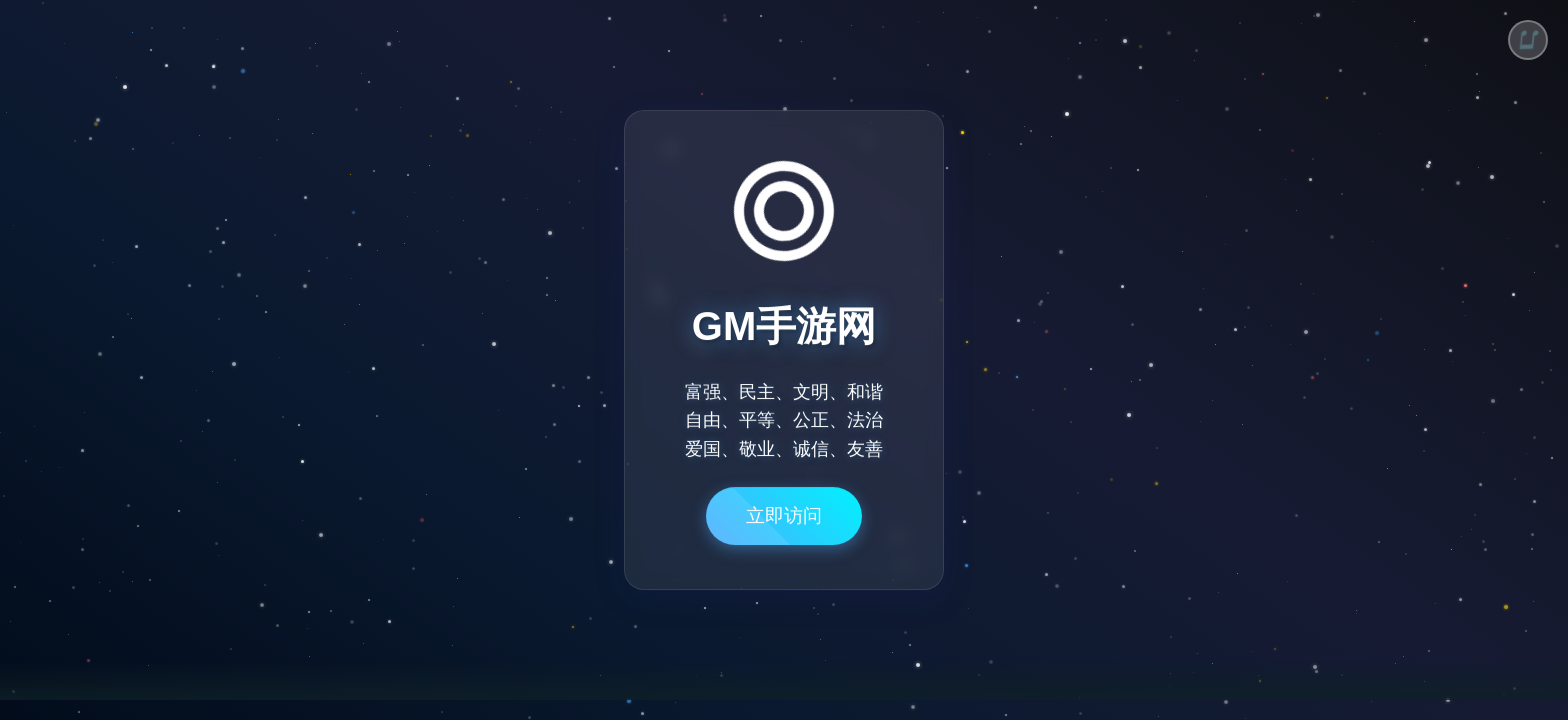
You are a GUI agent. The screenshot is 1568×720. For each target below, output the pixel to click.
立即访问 (784, 523)
